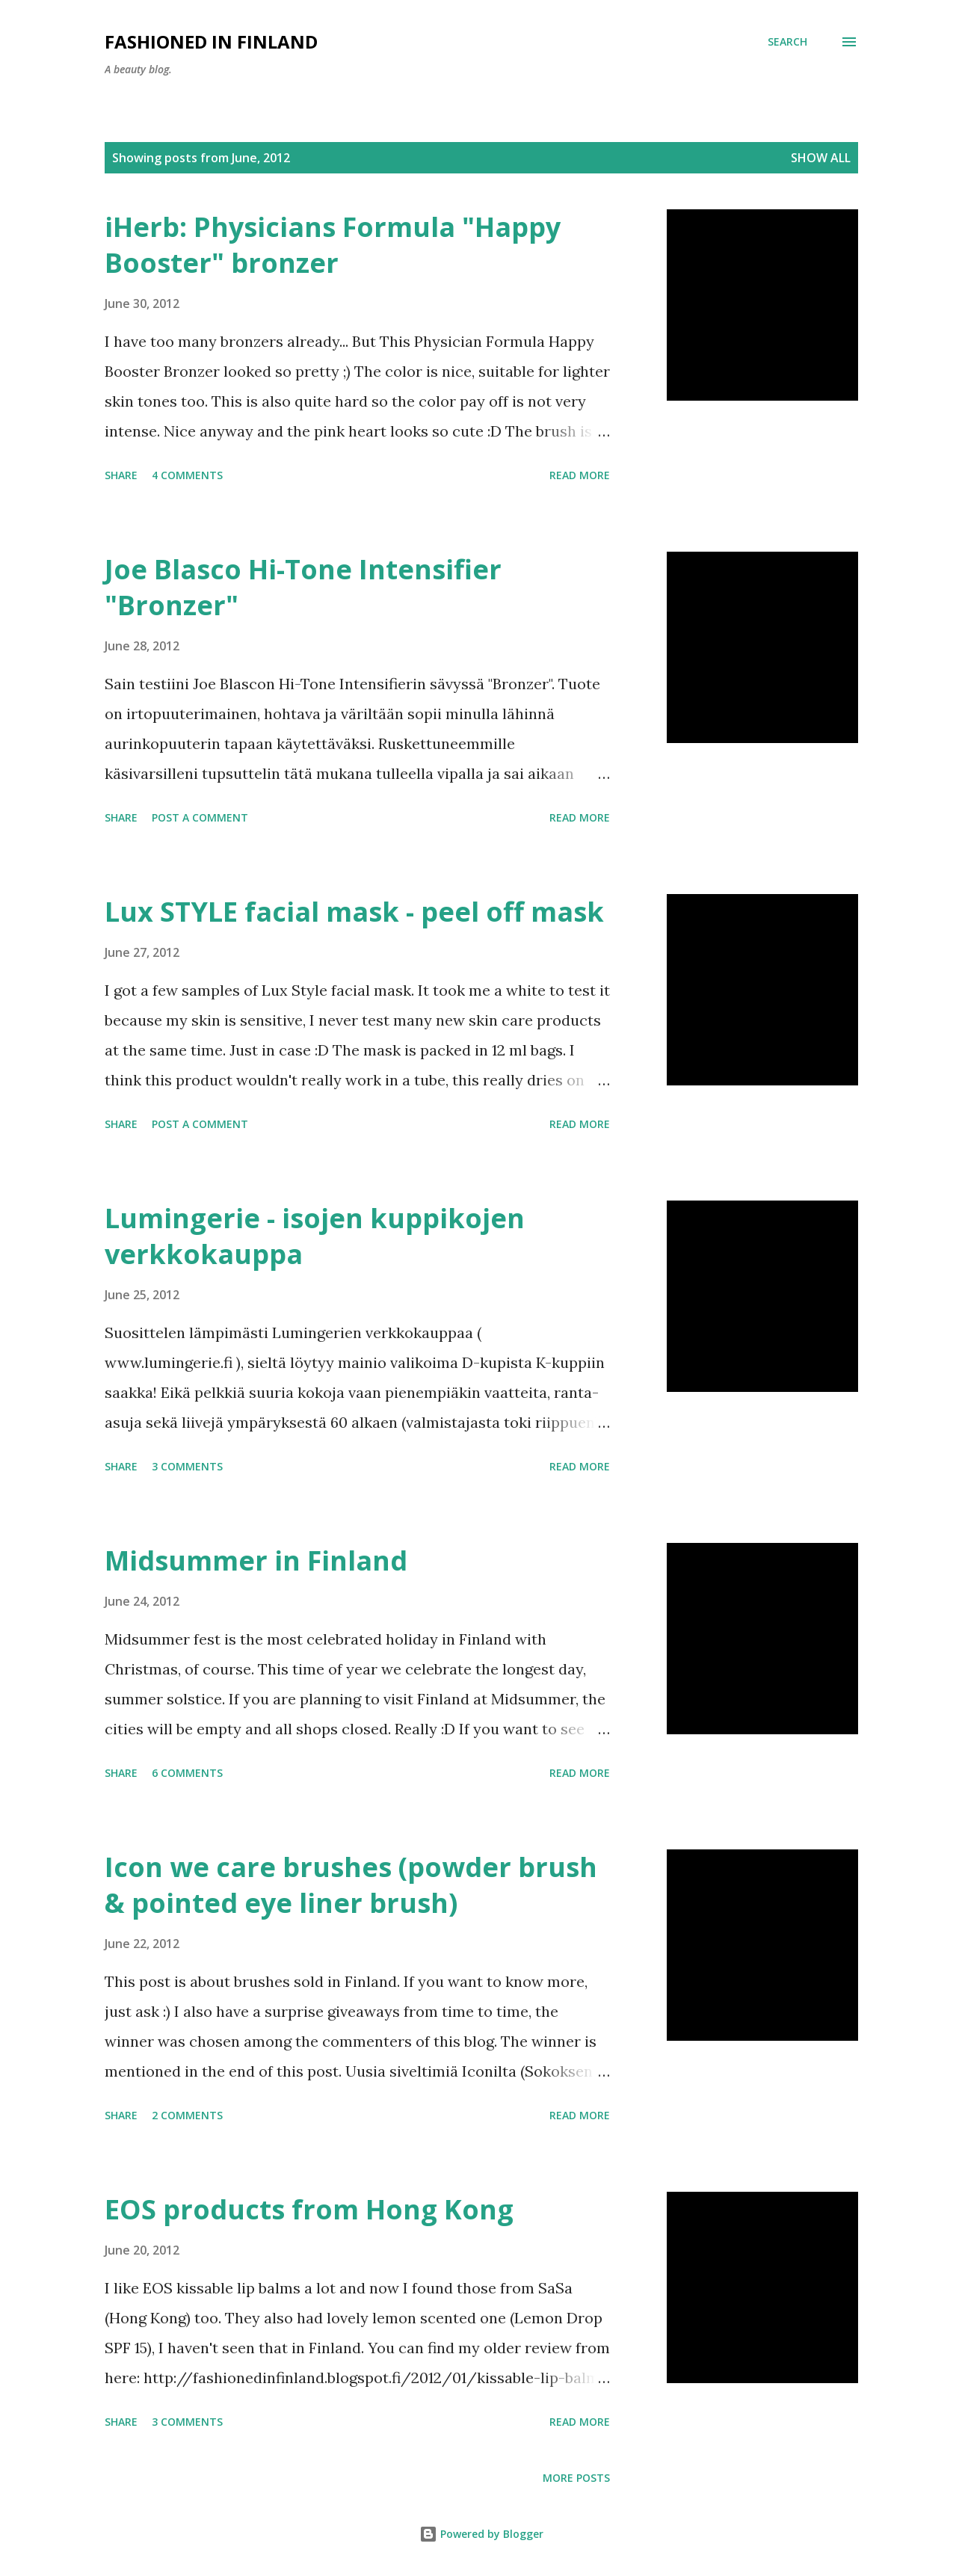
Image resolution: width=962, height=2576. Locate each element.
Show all (821, 158)
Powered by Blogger (481, 2534)
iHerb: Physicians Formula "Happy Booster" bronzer (333, 245)
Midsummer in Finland (256, 1560)
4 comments (187, 475)
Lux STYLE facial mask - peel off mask (354, 911)
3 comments (187, 1466)
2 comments (187, 2115)
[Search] (787, 42)
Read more (579, 475)
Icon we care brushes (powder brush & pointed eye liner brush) (351, 1885)
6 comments (187, 1773)
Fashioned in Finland (211, 41)
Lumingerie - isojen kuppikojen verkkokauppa (315, 1236)
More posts (576, 2478)
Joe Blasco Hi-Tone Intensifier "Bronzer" (303, 587)
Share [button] (121, 475)
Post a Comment (200, 817)
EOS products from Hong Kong (309, 2209)
